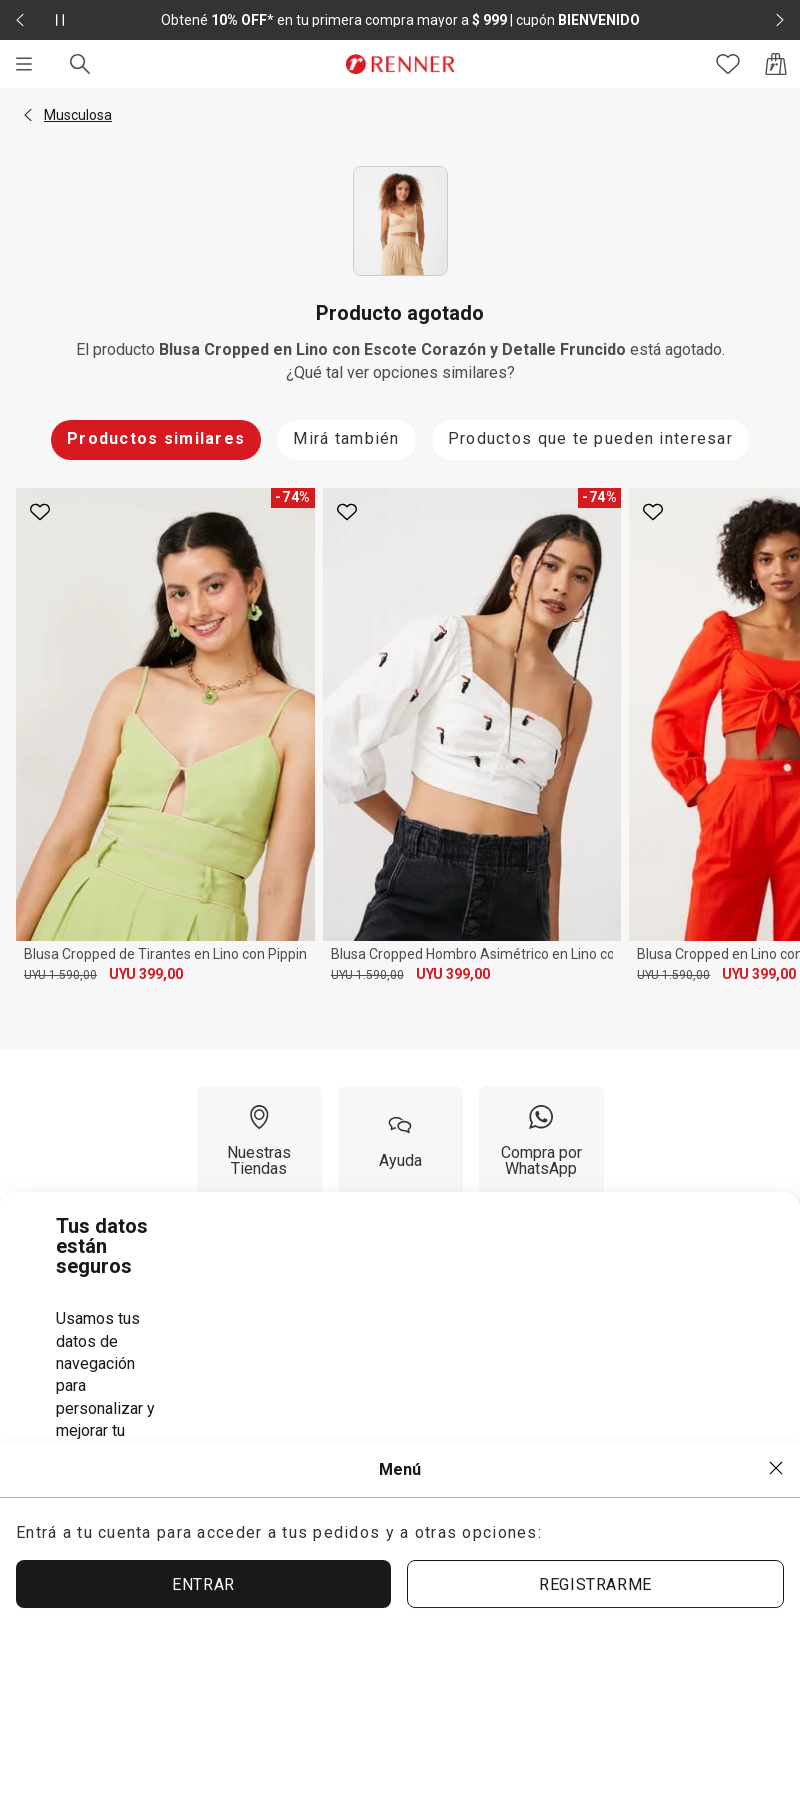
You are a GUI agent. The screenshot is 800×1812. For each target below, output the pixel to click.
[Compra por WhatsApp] (541, 1141)
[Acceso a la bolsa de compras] (776, 64)
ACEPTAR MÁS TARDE (634, 1499)
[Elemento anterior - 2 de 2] (20, 20)
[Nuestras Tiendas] (259, 1141)
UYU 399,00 (146, 974)
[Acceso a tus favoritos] (728, 64)
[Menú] (24, 64)
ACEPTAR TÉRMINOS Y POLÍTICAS (352, 1500)
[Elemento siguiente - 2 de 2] (780, 20)
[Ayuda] (400, 1141)
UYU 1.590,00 (60, 975)
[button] (28, 115)
